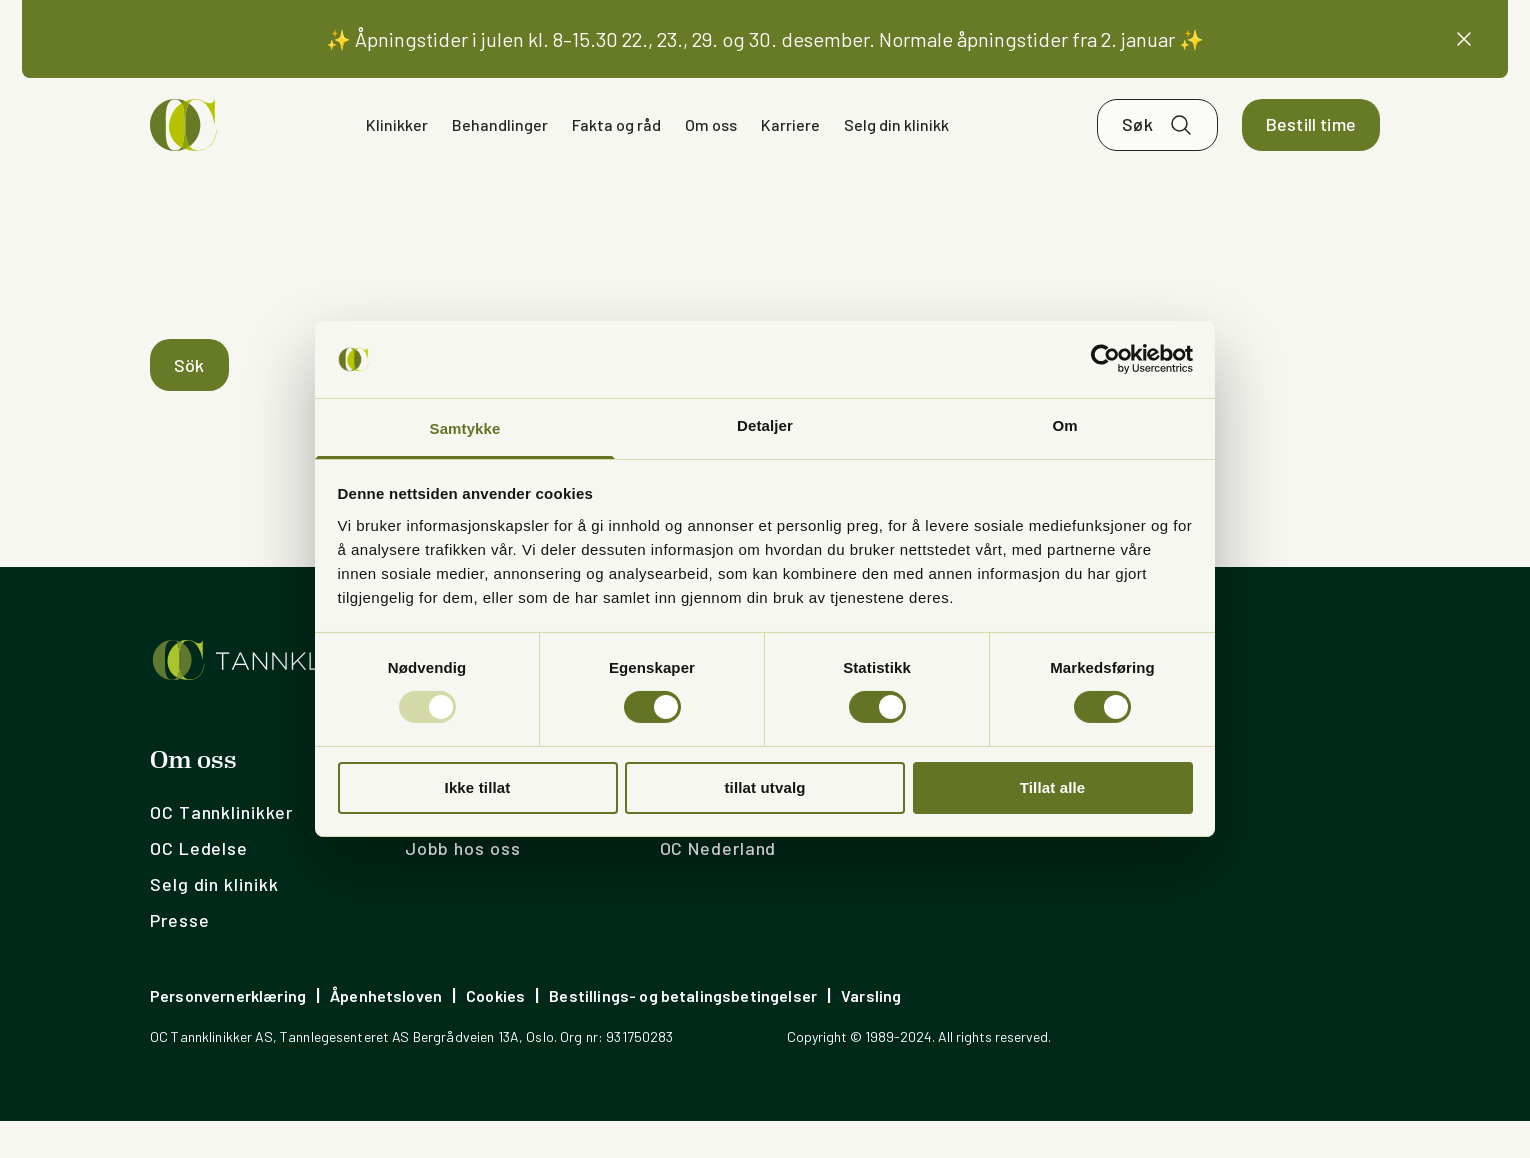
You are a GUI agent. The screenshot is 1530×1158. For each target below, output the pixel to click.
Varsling (871, 1032)
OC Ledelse (199, 885)
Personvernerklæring (228, 1032)
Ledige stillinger (475, 849)
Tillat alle (1053, 787)
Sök (189, 402)
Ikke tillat (478, 787)
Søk (1137, 148)
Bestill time (1311, 148)
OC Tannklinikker (221, 849)
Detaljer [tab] (765, 425)
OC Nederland (718, 885)
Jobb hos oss (463, 885)
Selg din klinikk (896, 147)
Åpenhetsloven (386, 1032)
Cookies (495, 1032)
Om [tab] (1064, 425)
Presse (179, 957)
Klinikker (397, 147)
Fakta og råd (616, 147)
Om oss (711, 147)
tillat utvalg (764, 787)
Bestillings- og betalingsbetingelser (683, 1032)
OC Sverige (707, 849)
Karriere (790, 147)
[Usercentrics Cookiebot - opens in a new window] (1105, 359)
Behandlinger (500, 147)
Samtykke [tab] (465, 428)
